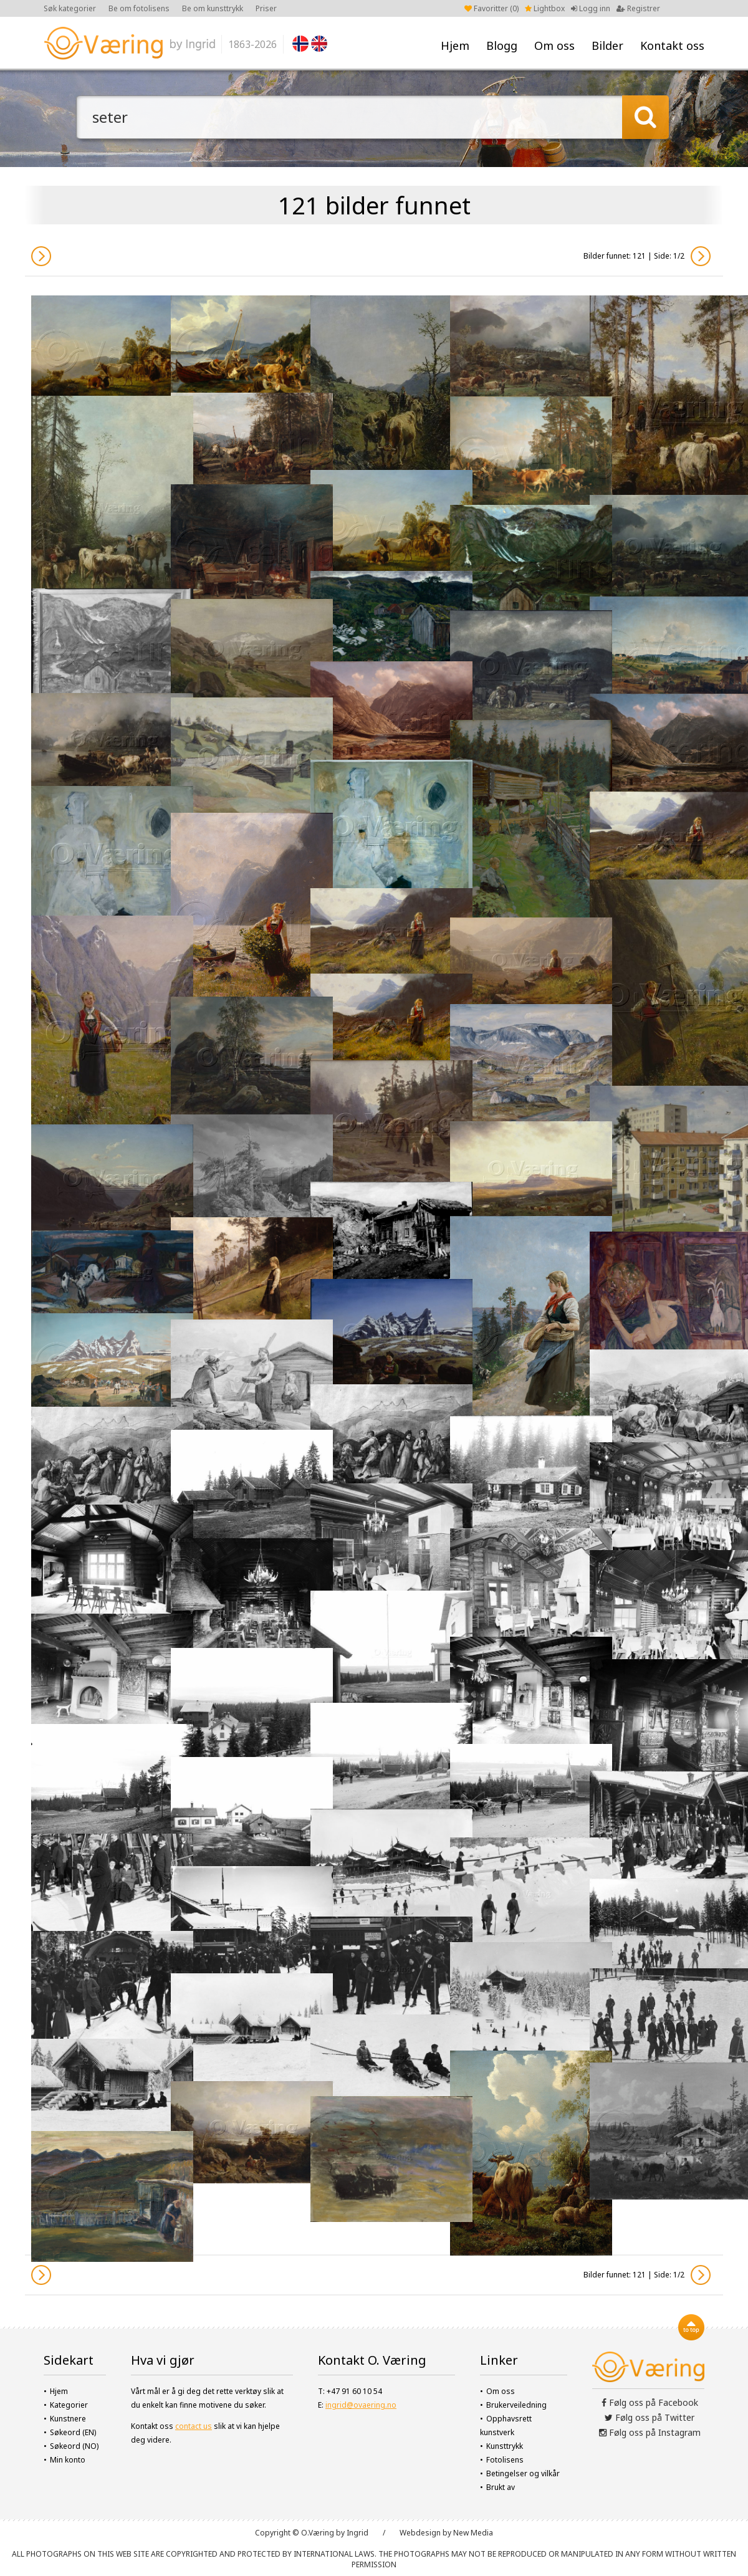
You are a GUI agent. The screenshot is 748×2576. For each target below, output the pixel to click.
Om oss (554, 45)
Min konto (67, 2459)
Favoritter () (491, 8)
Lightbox (545, 8)
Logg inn (590, 8)
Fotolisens (505, 2459)
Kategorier (69, 2405)
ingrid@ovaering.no (360, 2405)
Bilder (607, 45)
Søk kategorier (70, 8)
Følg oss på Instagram (650, 2432)
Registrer (638, 8)
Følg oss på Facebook (650, 2402)
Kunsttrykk (504, 2446)
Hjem (455, 45)
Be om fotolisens (139, 8)
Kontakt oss (672, 45)
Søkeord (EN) (73, 2432)
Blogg (501, 45)
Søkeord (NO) (74, 2446)
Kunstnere (68, 2418)
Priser (266, 8)
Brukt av (500, 2487)
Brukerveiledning (516, 2405)
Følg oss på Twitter (649, 2417)
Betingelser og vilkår (523, 2473)
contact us (193, 2426)
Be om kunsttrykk (212, 8)
